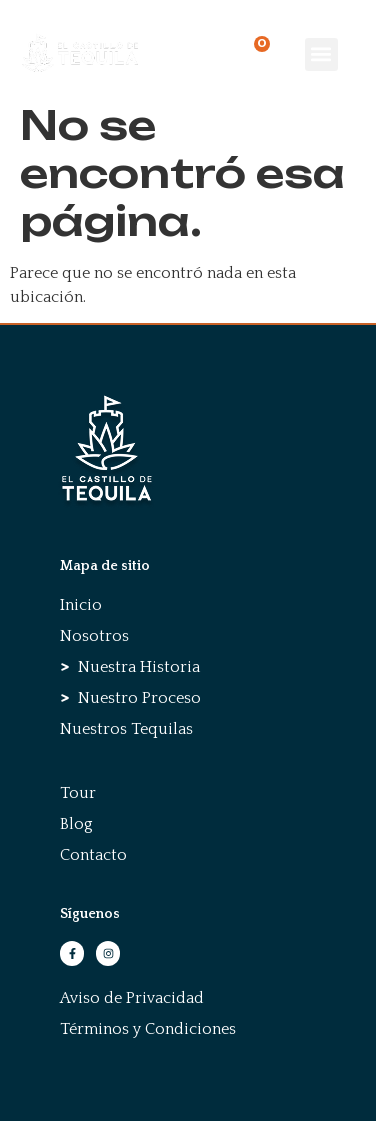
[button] (321, 54)
